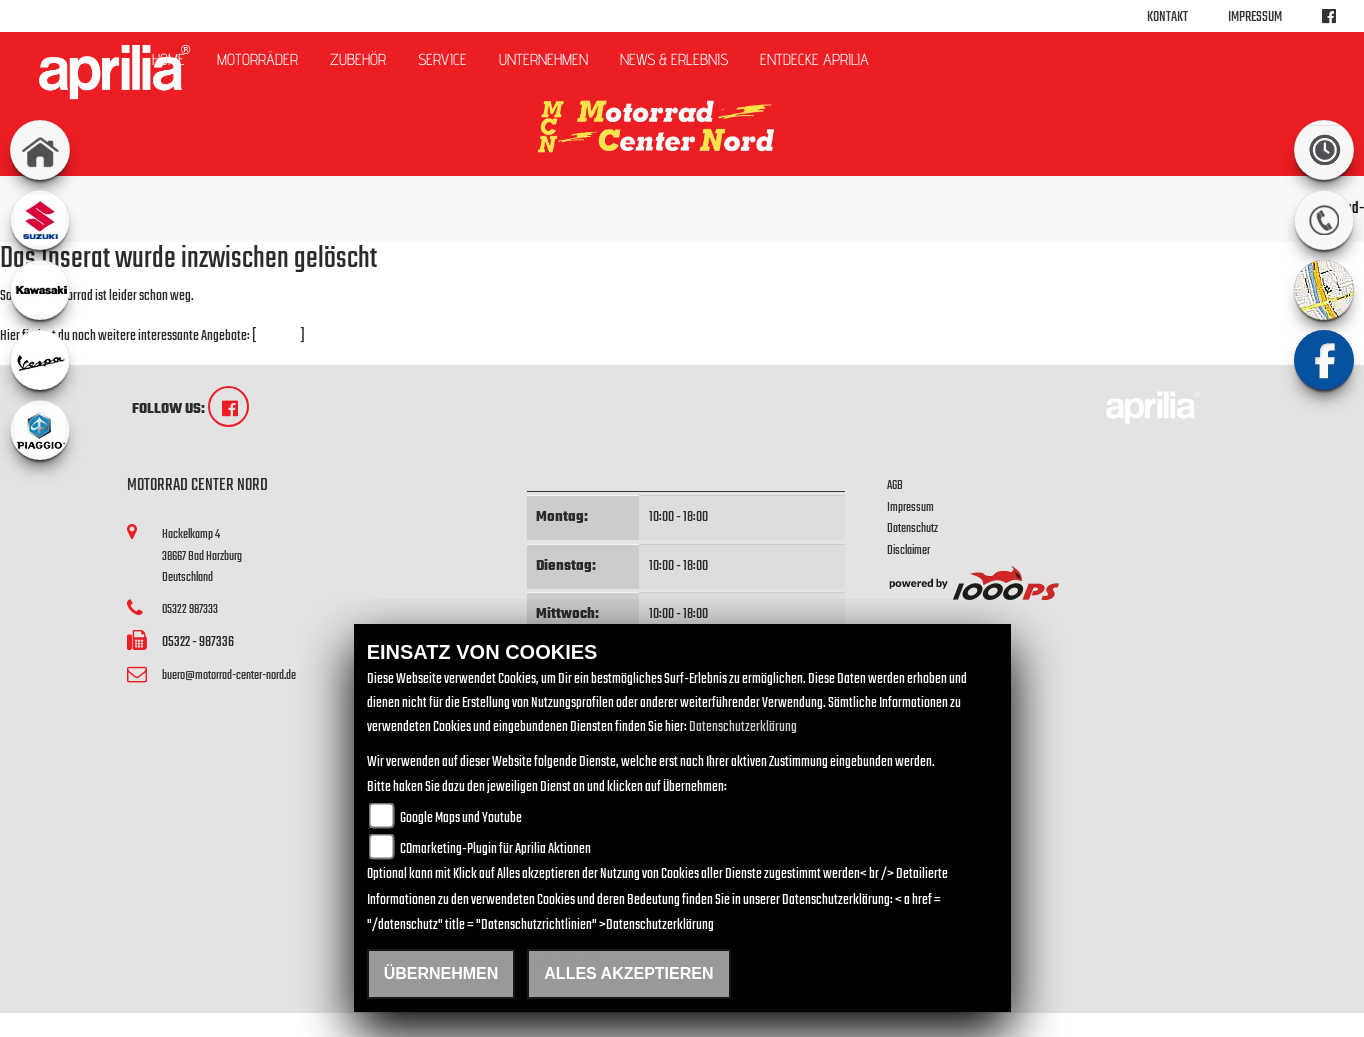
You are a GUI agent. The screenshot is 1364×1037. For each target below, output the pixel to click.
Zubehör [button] (358, 59)
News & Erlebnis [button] (674, 59)
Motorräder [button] (257, 59)
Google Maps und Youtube (461, 818)
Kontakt (1167, 17)
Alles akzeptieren (628, 973)
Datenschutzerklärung (743, 727)
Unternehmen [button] (543, 59)
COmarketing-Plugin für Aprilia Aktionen (495, 849)
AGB (895, 485)
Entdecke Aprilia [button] (814, 59)
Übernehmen (441, 973)
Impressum (1255, 17)
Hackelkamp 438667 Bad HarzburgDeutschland (202, 556)
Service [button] (442, 59)
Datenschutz (912, 528)
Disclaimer (908, 550)
